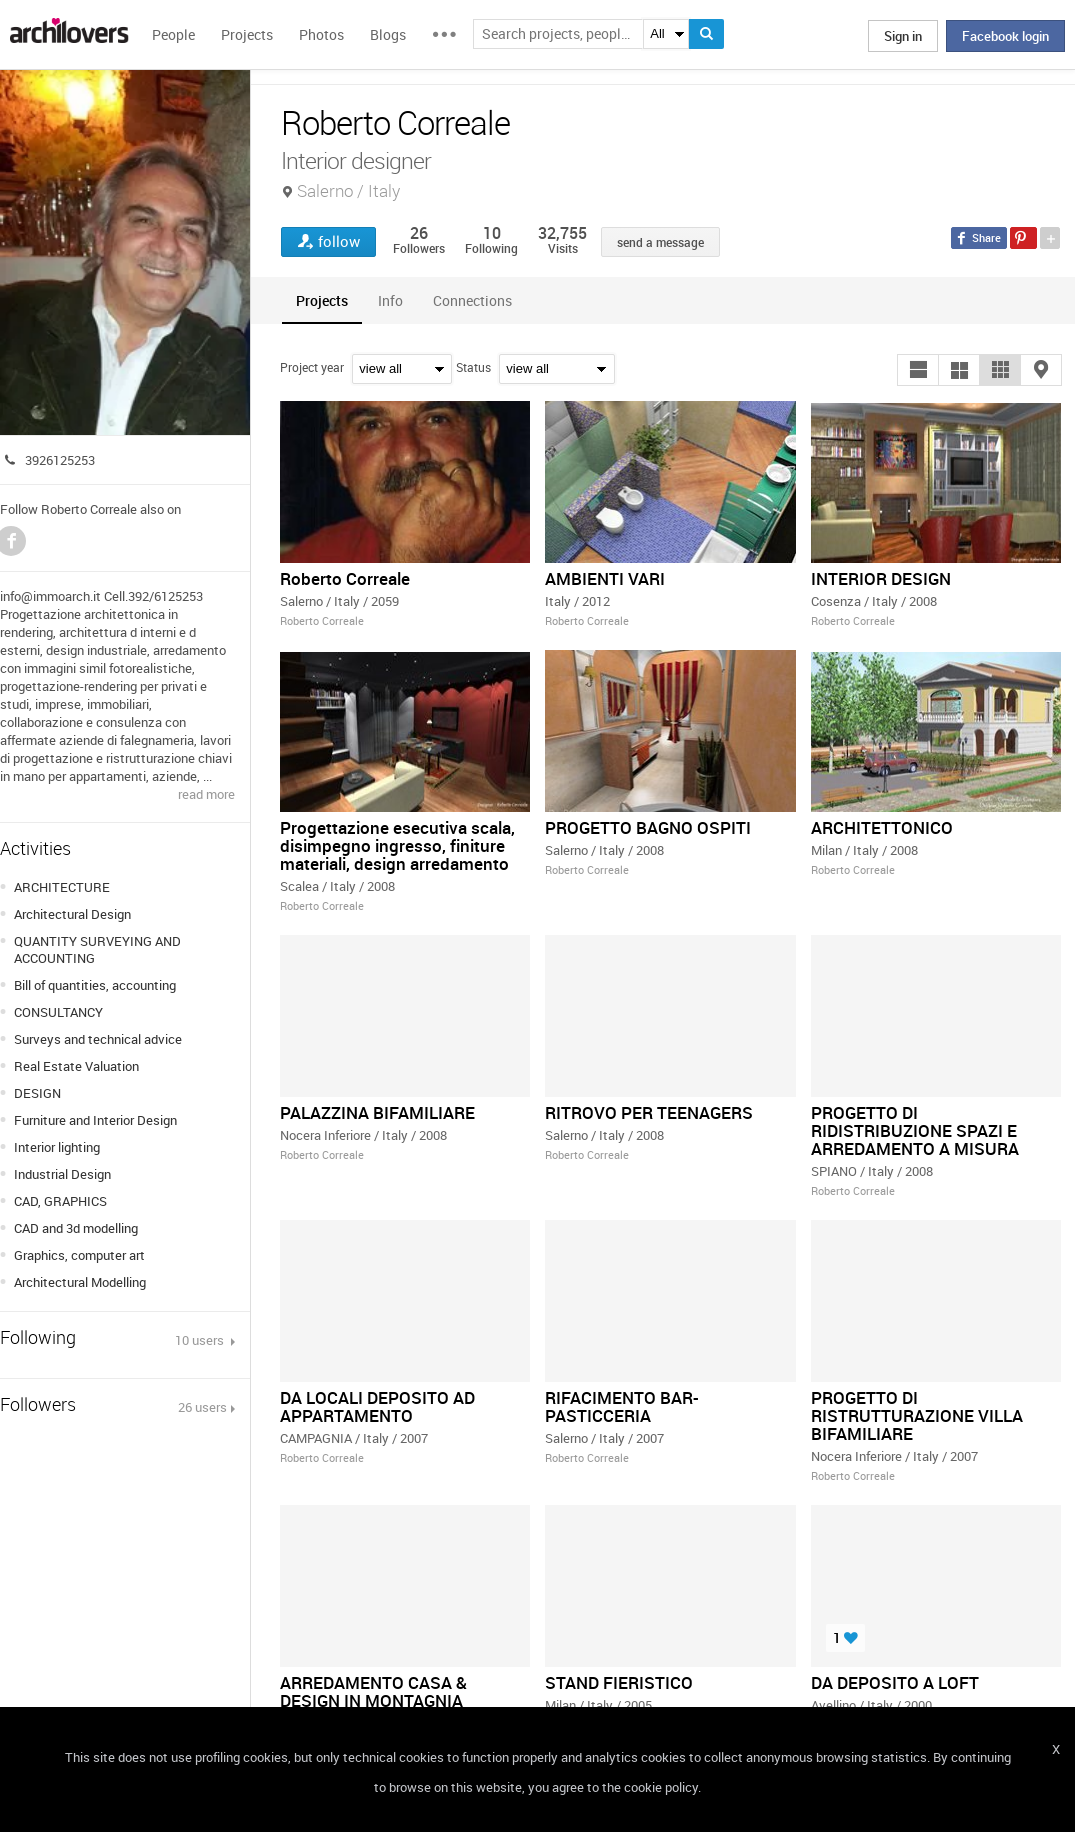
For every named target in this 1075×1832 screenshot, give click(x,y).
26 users (202, 1407)
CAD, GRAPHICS (60, 1201)
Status (473, 367)
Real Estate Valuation (76, 1066)
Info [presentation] (390, 300)
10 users (201, 1340)
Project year (312, 367)
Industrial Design (62, 1174)
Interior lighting (57, 1147)
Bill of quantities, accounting (95, 985)
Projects (247, 34)
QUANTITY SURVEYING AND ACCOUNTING (97, 949)
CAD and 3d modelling (76, 1228)
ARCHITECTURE (62, 887)
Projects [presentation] (322, 300)
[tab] (322, 300)
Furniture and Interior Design (95, 1120)
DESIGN (37, 1093)
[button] (918, 370)
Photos (321, 34)
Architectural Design (72, 914)
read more (206, 794)
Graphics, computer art (79, 1255)
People (173, 34)
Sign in (903, 36)
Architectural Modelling (80, 1282)
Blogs (388, 34)
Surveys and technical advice (98, 1039)
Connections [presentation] (472, 300)
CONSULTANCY (58, 1012)
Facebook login (1005, 36)
